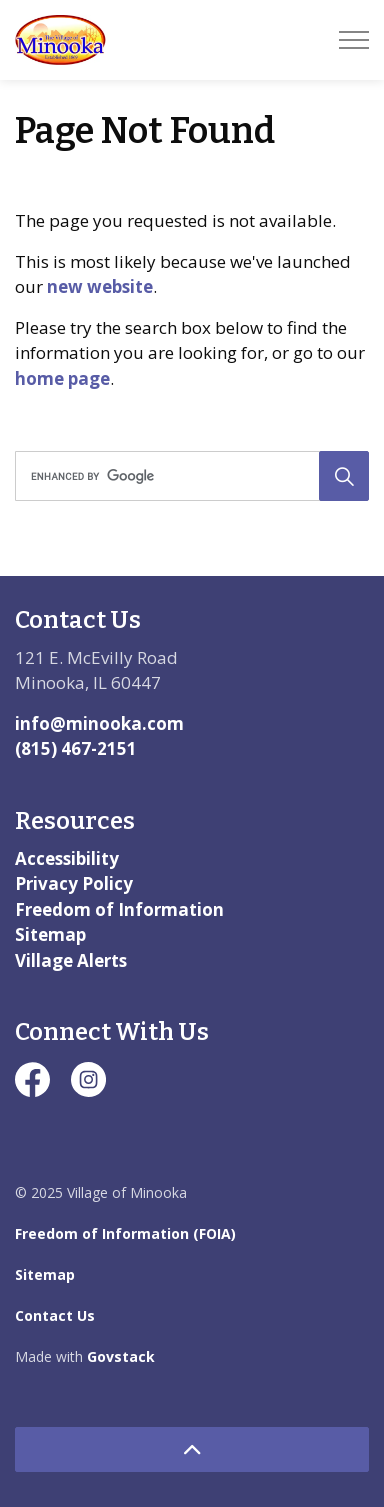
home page (62, 378)
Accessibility (67, 858)
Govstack (121, 1356)
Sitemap (50, 934)
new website (100, 286)
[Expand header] (354, 40)
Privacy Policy (74, 883)
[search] (190, 476)
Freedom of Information (119, 909)
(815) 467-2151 (76, 748)
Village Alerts (71, 960)
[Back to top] (192, 1449)
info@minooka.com (99, 723)
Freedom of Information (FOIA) (125, 1233)
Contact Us (55, 1315)
